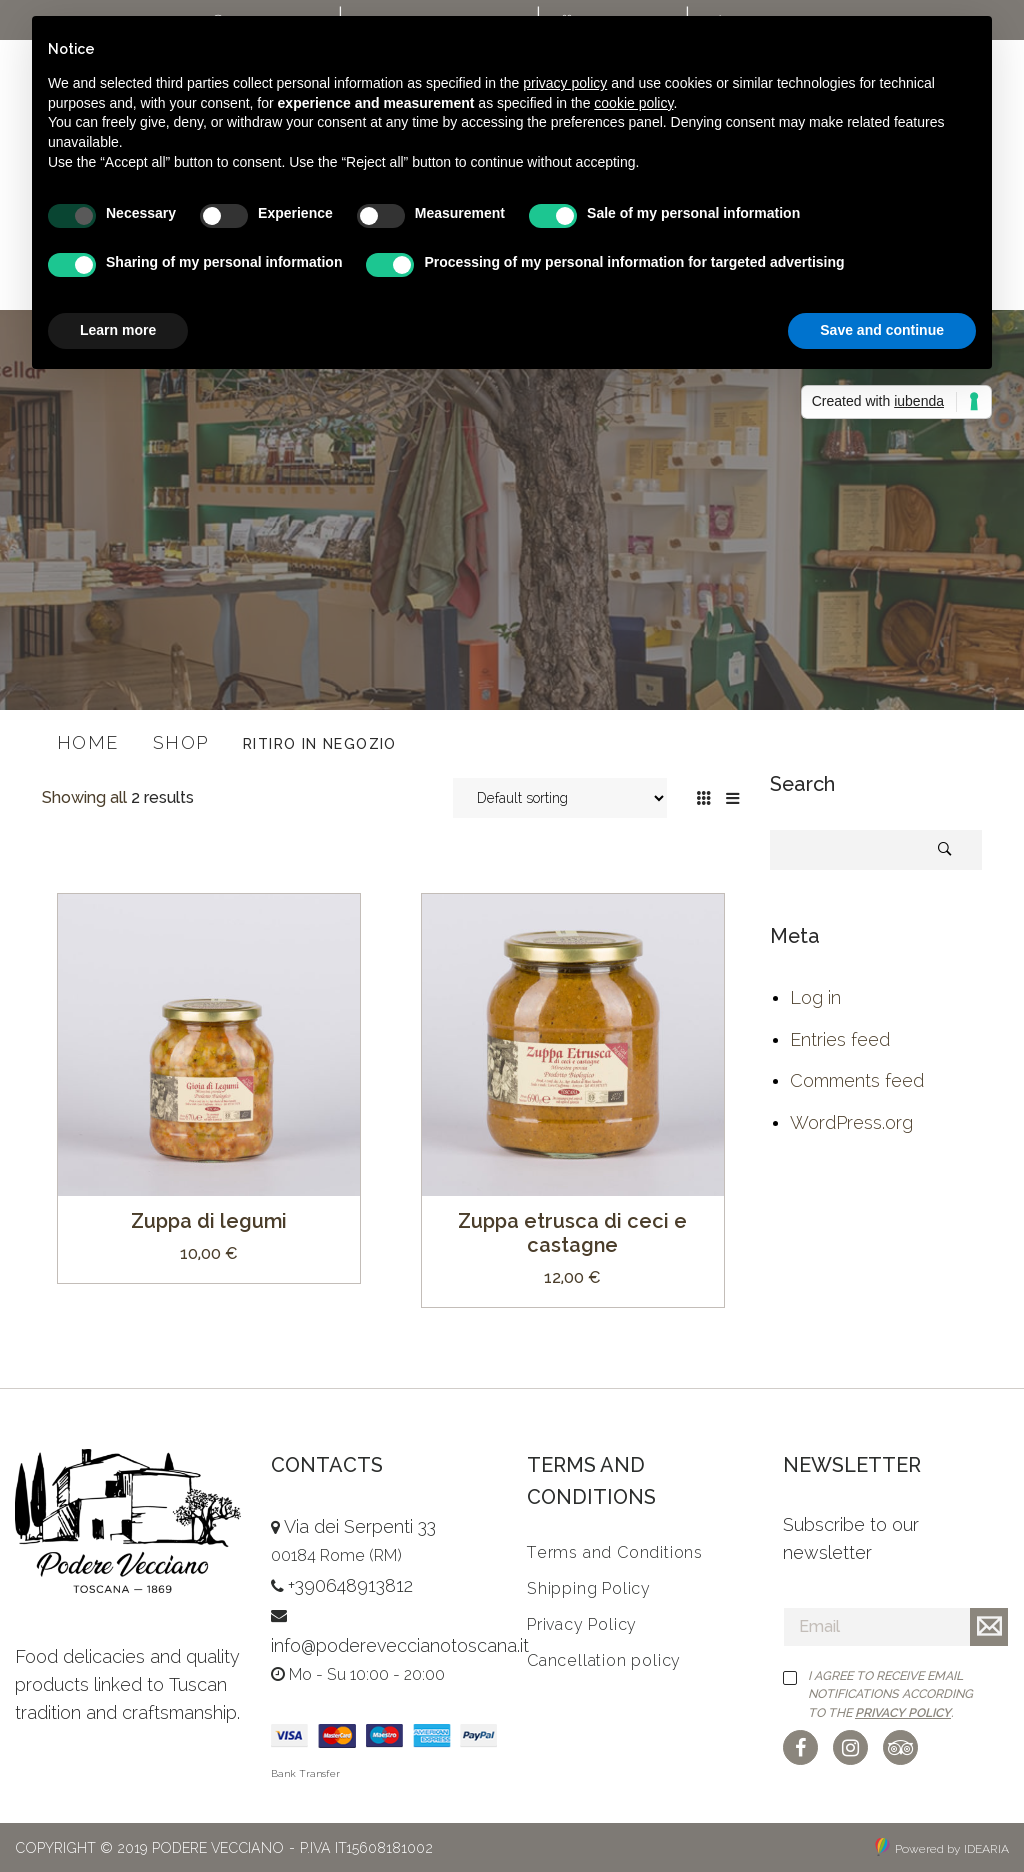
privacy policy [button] (565, 83)
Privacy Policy (903, 1712)
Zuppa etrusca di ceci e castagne (572, 1233)
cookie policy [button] (633, 103)
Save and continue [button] (882, 330)
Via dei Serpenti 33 (360, 1526)
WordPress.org (851, 1122)
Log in (815, 997)
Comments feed (857, 1080)
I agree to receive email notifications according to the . (890, 1694)
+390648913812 (350, 1585)
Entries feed (840, 1039)
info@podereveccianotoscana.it (400, 1645)
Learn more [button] (118, 330)
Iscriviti (989, 1627)
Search (945, 849)
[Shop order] (560, 798)
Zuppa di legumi (209, 1221)
